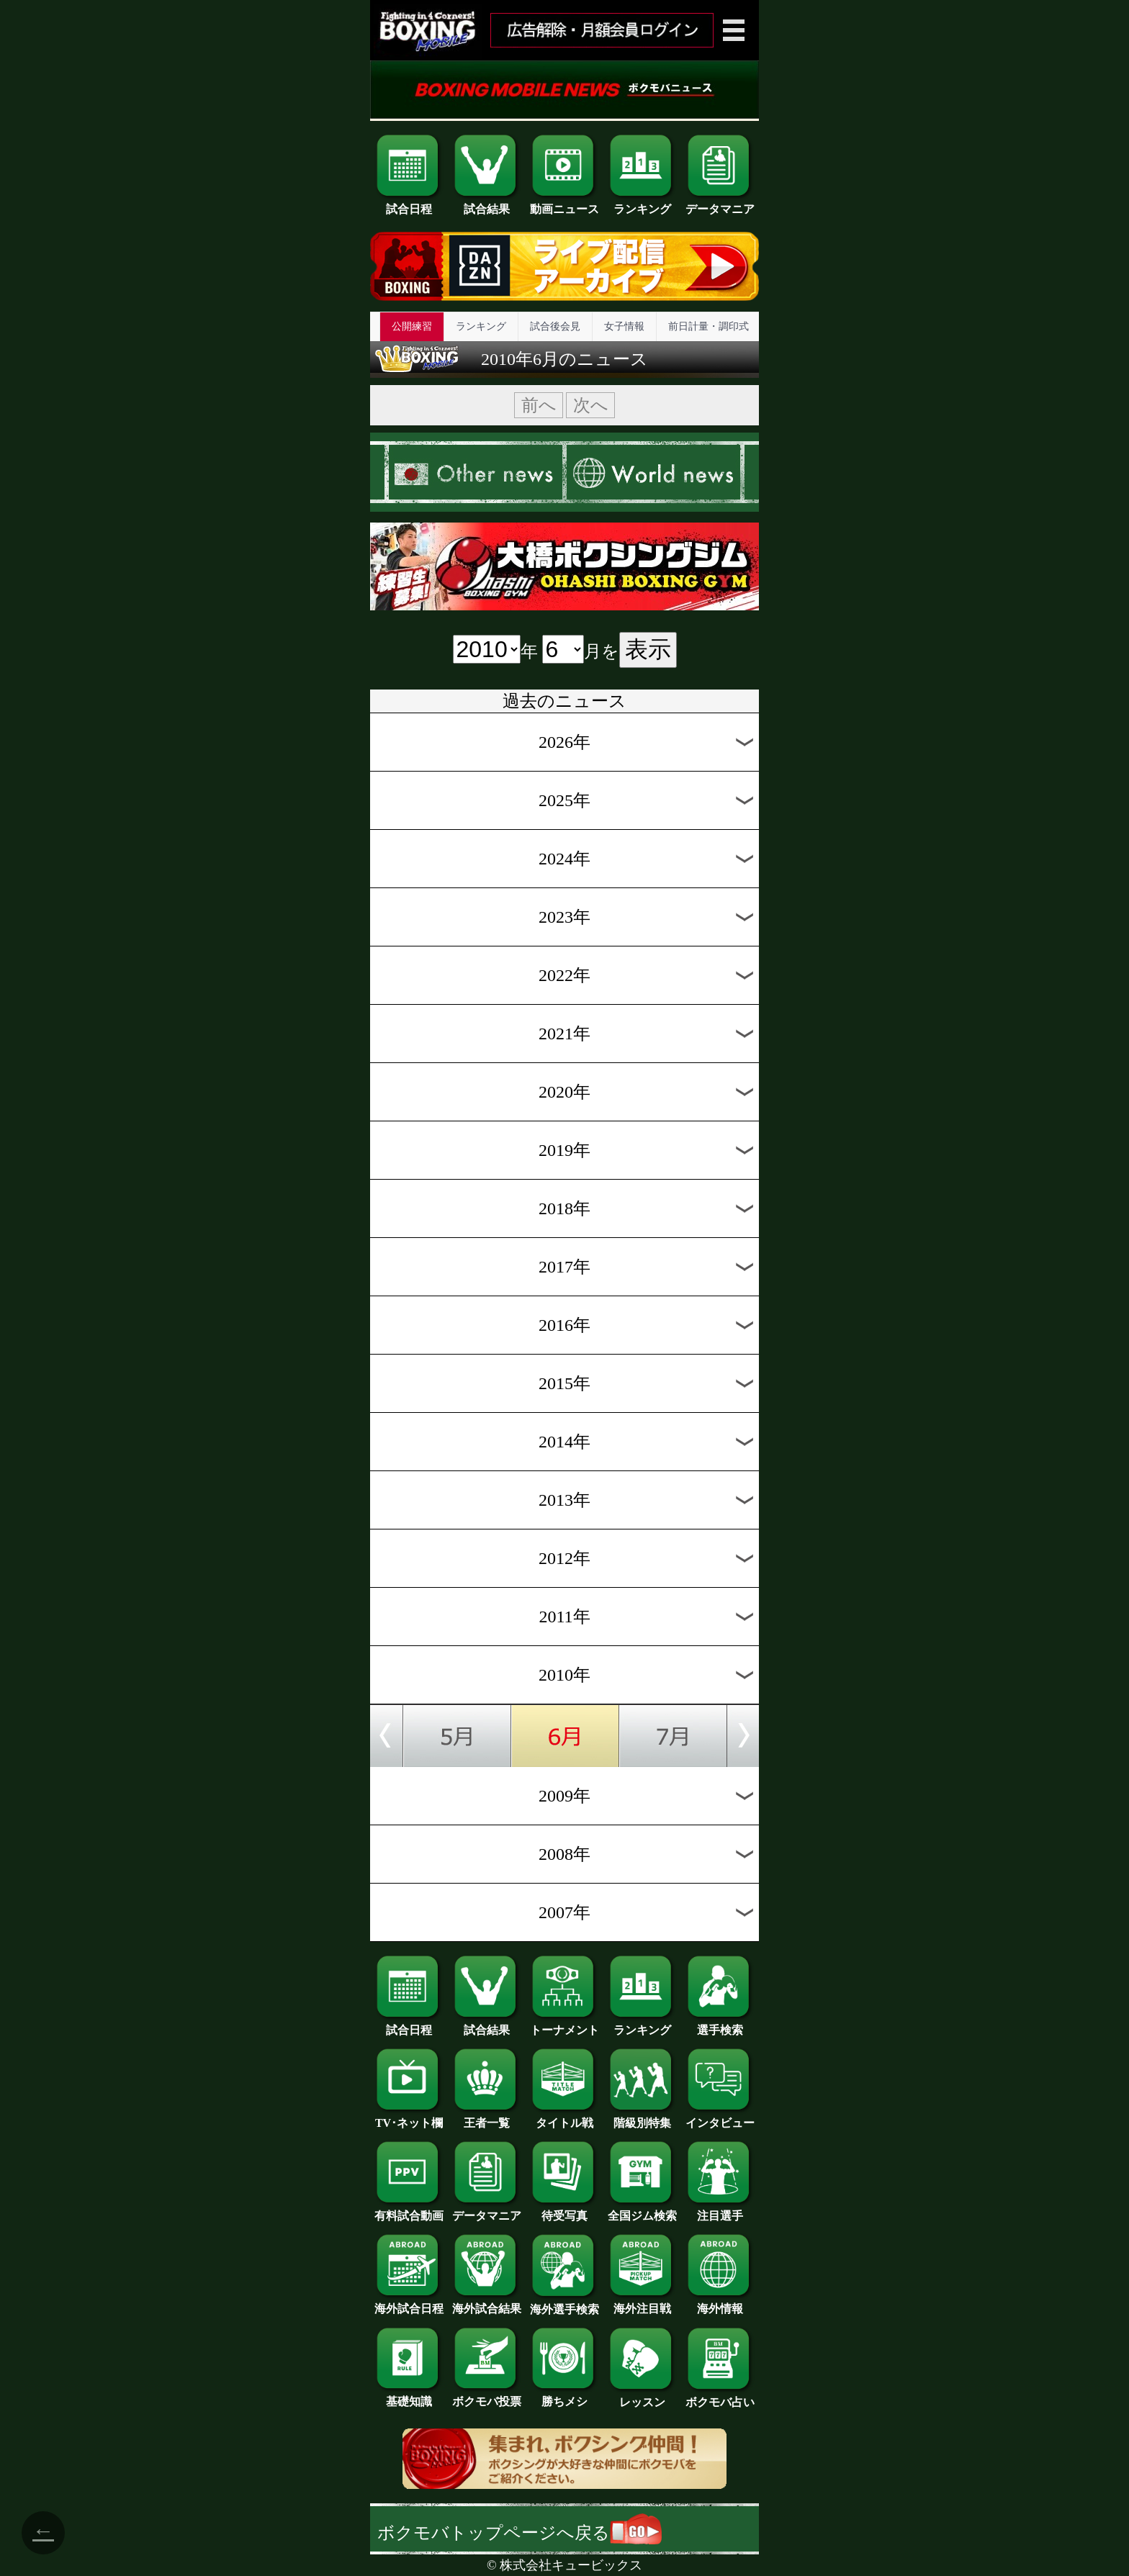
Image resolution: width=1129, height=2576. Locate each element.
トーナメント (564, 2024)
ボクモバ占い (720, 2396)
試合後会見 (555, 326)
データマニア (720, 203)
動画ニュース (564, 203)
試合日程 (409, 203)
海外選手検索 (564, 2303)
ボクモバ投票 (486, 2396)
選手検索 (720, 2024)
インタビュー (720, 2117)
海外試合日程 (409, 2303)
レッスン (642, 2396)
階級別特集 (642, 2117)
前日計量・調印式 (708, 326)
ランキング (642, 203)
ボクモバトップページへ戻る (519, 2532)
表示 (648, 649)
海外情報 (720, 2303)
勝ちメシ (564, 2396)
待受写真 (564, 2210)
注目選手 (720, 2210)
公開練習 (412, 326)
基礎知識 (409, 2396)
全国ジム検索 (642, 2210)
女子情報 (624, 326)
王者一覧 (486, 2117)
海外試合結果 (486, 2303)
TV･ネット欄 (409, 2117)
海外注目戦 (642, 2303)
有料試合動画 (409, 2210)
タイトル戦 (564, 2117)
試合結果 (486, 203)
